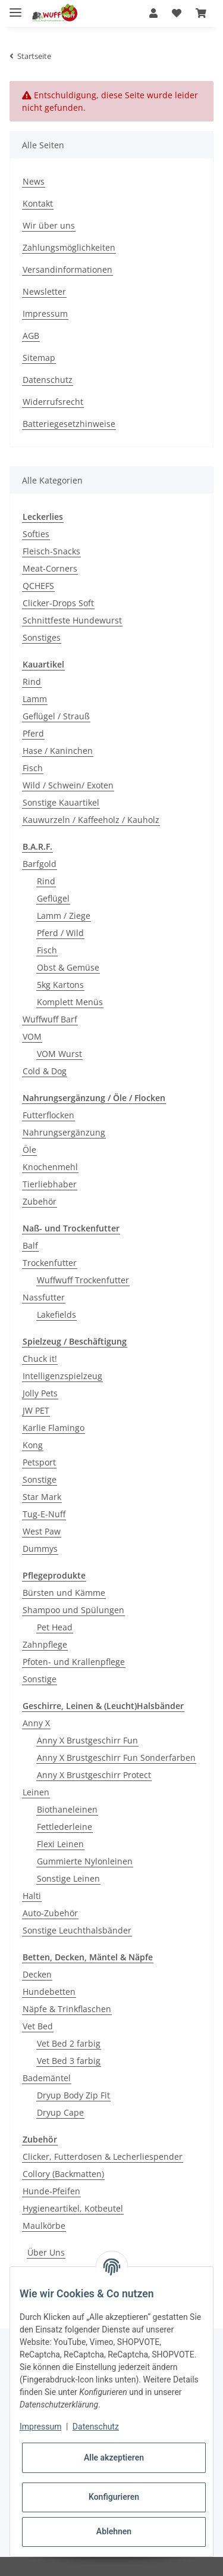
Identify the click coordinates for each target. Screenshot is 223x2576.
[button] (153, 13)
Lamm (35, 698)
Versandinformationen (67, 269)
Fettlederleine (64, 1826)
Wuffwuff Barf (50, 1019)
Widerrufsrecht (53, 401)
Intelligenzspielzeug (62, 1375)
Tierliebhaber (50, 1184)
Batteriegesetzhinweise (69, 423)
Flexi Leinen (60, 1844)
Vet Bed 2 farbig (68, 2043)
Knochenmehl (50, 1166)
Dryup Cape (60, 2112)
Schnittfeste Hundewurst (72, 620)
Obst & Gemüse (68, 967)
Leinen (36, 1792)
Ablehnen (113, 2531)
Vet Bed (38, 2026)
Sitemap (39, 357)
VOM (32, 1036)
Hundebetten (49, 1991)
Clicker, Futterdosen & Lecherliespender (103, 2156)
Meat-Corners (50, 568)
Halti (32, 1895)
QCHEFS (38, 585)
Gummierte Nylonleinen (85, 1861)
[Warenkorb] (201, 13)
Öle (29, 1149)
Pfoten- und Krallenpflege (74, 1661)
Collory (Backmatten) (63, 2173)
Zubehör (39, 1201)
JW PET (36, 1410)
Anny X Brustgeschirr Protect (94, 1774)
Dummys (40, 1548)
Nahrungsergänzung (64, 1132)
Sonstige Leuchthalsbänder (77, 1930)
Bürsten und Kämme (64, 1592)
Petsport (39, 1462)
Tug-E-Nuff (44, 1514)
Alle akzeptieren (114, 2457)
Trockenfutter (50, 1262)
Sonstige (39, 1479)
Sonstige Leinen (68, 1878)
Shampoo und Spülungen (73, 1610)
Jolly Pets (40, 1393)
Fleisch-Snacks (51, 551)
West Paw (42, 1531)
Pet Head (55, 1627)
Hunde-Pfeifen (51, 2191)
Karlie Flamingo (53, 1427)
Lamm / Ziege (63, 915)
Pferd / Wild (60, 932)
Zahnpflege (45, 1644)
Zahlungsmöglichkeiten (69, 247)
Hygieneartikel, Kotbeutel (73, 2208)
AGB (31, 335)
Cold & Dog (45, 1071)
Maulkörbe (44, 2225)
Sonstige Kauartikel (61, 802)
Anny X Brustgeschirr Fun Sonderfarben (116, 1757)
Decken (37, 1974)
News (34, 181)
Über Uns (46, 2252)
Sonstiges (42, 637)
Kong (33, 1445)
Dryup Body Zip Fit (73, 2095)
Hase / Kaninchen (58, 750)
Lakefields (56, 1314)
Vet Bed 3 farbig (68, 2060)
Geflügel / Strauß (56, 716)
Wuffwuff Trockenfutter (83, 1280)
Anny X (36, 1723)
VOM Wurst (59, 1053)
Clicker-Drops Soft (58, 603)
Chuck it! (40, 1358)
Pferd (33, 733)
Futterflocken (48, 1115)
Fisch (33, 768)
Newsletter (44, 291)
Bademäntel (47, 2078)
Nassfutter (44, 1297)
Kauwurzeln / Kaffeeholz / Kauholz (91, 819)
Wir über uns (49, 225)
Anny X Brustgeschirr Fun (87, 1740)
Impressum (45, 313)
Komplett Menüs (70, 1002)
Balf (30, 1245)
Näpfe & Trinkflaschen (67, 2008)
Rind (32, 681)
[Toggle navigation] (15, 7)
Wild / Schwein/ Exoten (68, 785)
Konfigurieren (114, 2497)
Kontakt (38, 203)
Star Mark (42, 1496)
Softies (36, 533)
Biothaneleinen (67, 1809)
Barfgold (39, 863)
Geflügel (53, 898)
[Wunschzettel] (177, 13)
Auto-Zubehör (50, 1913)
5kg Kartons (60, 984)
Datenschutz (48, 379)
